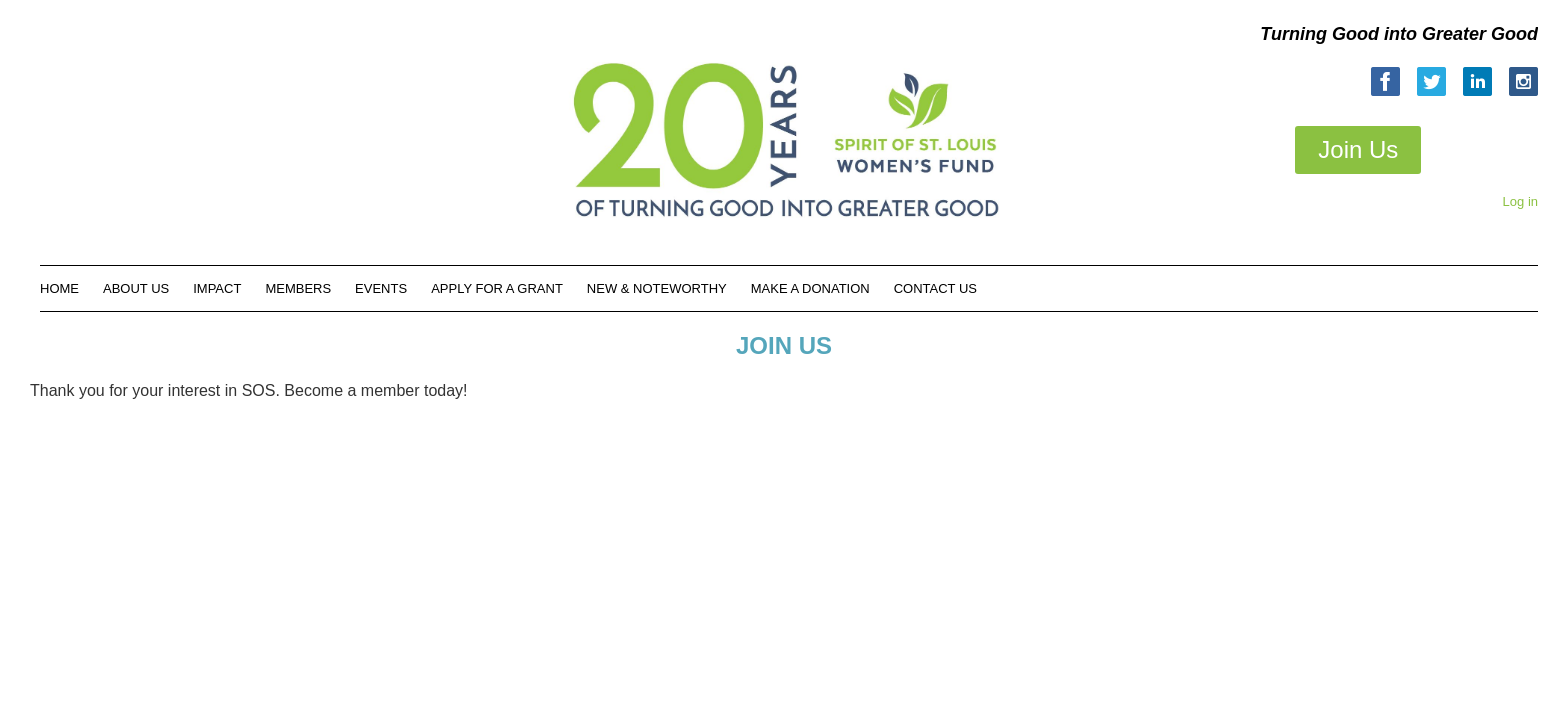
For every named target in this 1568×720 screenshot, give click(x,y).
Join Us (1358, 149)
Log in (1520, 201)
